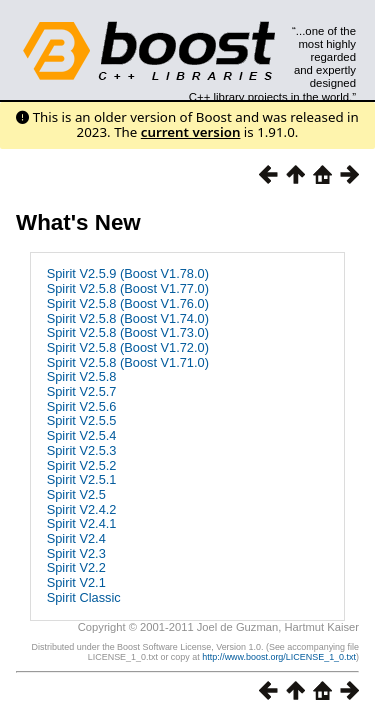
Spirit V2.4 (76, 538)
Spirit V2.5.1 (82, 479)
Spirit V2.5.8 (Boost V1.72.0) (128, 347)
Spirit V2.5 (76, 494)
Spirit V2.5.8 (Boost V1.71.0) (128, 362)
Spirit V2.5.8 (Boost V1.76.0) (128, 303)
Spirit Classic (84, 597)
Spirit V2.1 (76, 582)
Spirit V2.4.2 (82, 509)
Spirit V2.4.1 (82, 523)
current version (191, 132)
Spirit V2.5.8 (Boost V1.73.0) (128, 332)
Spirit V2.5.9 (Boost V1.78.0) (128, 273)
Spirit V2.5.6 (82, 406)
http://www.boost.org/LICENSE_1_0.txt (279, 657)
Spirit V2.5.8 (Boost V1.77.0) (128, 288)
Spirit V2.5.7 (82, 391)
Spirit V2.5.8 (82, 376)
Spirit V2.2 (76, 567)
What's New (78, 222)
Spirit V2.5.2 (82, 465)
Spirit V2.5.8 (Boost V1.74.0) (128, 318)
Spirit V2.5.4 (82, 435)
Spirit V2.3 (76, 553)
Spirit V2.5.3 (82, 450)
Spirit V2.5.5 (82, 420)
